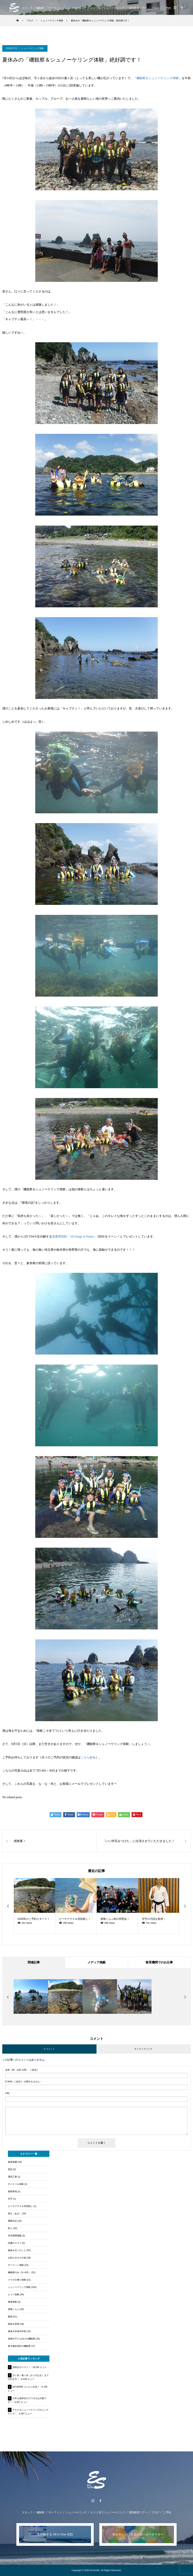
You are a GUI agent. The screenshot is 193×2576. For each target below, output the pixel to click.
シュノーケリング (75, 7)
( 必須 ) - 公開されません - (23, 2081)
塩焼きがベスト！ (21, 2367)
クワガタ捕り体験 (17, 2279)
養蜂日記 (12, 2221)
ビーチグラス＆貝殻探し (20, 2206)
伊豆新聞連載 (14, 2235)
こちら (85, 1757)
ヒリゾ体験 (13, 2294)
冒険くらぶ (13, 2309)
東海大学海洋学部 (17, 2331)
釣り (10, 2228)
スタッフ (27, 7)
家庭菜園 (12, 2162)
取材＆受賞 (13, 2324)
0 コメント (49, 2049)
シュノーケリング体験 (32, 48)
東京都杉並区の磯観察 (19, 2346)
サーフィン (54, 7)
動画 (10, 2316)
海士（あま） (14, 2213)
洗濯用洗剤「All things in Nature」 (74, 1236)
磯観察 (40, 7)
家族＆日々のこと (17, 2250)
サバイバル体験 (16, 2184)
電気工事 (12, 2176)
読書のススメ (14, 2243)
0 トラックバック (143, 2049)
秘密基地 (12, 2191)
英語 (10, 2169)
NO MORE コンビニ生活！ (26, 2387)
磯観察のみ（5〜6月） (19, 2272)
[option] (34, 1906)
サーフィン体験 (16, 2265)
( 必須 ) (21, 2070)
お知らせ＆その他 (17, 2257)
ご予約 (167, 7)
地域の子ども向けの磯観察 (21, 2338)
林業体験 (12, 2302)
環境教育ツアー (138, 7)
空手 (10, 2198)
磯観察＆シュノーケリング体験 (157, 78)
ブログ (155, 7)
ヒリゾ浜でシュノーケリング (107, 7)
